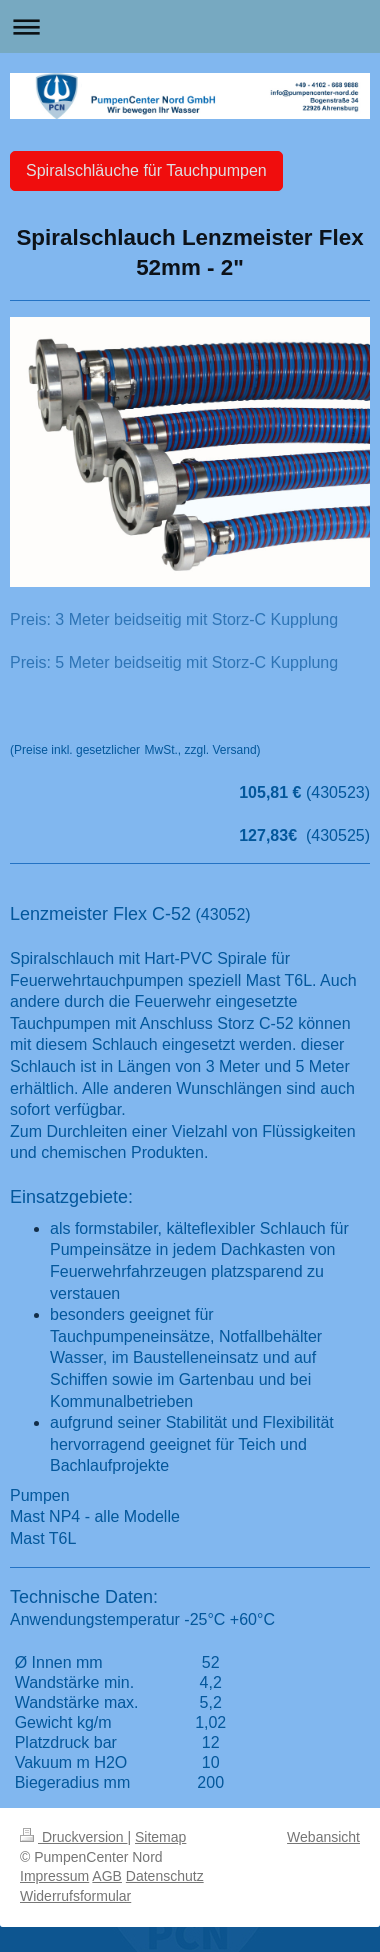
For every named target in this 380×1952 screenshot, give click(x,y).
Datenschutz (165, 1876)
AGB (107, 1876)
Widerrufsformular (75, 1896)
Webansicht (323, 1837)
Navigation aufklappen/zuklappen (190, 26)
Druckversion (73, 1837)
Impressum (54, 1876)
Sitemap (160, 1837)
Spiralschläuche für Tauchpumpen (146, 170)
